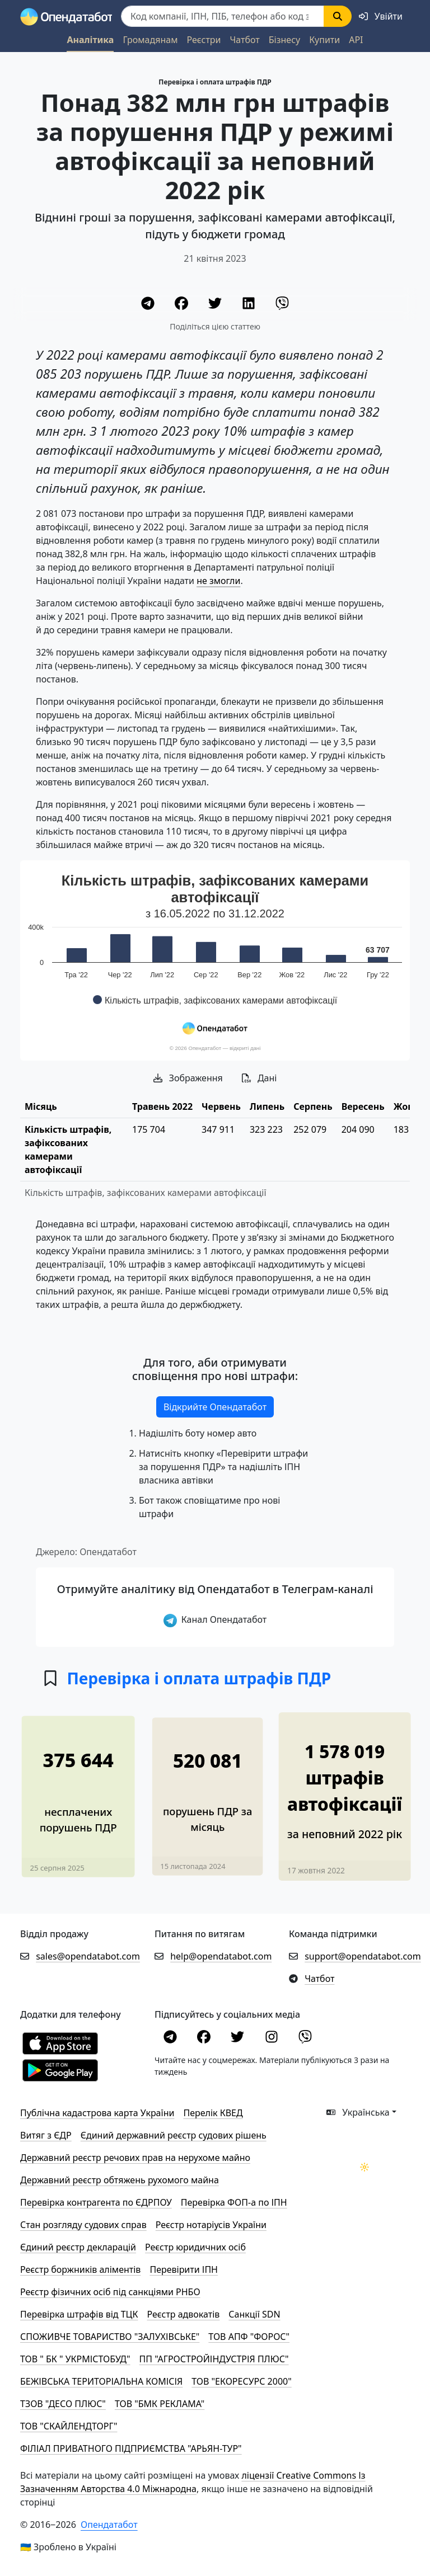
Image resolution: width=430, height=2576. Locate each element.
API (356, 40)
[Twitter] (216, 305)
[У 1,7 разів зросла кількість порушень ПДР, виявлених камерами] (208, 1787)
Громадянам (150, 40)
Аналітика (90, 40)
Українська (358, 2112)
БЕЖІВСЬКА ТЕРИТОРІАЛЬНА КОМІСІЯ (101, 2381)
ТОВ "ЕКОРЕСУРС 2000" (241, 2381)
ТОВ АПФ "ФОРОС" (248, 2336)
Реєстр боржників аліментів (80, 2269)
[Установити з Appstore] (60, 2042)
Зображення (188, 1078)
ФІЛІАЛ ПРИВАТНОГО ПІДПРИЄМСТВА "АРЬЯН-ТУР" (131, 2448)
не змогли (218, 580)
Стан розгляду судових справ (83, 2225)
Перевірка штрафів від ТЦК (79, 2314)
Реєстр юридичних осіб (195, 2247)
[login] (381, 16)
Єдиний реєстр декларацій (78, 2247)
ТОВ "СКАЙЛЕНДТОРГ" (68, 2426)
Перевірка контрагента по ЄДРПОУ (96, 2202)
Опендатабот (109, 2524)
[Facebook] (182, 305)
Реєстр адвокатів (183, 2314)
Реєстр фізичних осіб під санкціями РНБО (110, 2292)
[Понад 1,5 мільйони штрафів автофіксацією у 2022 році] (344, 1786)
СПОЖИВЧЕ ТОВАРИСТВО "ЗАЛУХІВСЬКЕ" (109, 2336)
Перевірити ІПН (183, 2269)
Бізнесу (284, 40)
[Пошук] (222, 16)
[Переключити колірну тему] (364, 2167)
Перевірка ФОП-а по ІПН (234, 2202)
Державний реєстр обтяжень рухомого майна (119, 2180)
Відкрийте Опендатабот (215, 1407)
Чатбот (245, 40)
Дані (259, 1078)
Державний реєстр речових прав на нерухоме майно (135, 2157)
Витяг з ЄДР (46, 2135)
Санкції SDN (254, 2314)
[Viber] (282, 305)
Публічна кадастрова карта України (97, 2113)
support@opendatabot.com (363, 1956)
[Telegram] (149, 305)
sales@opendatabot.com (88, 1956)
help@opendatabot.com (221, 1956)
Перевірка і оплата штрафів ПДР (214, 82)
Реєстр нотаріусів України (211, 2225)
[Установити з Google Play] (60, 2069)
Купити (324, 40)
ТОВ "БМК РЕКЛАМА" (159, 2404)
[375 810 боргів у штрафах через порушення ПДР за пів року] (78, 1786)
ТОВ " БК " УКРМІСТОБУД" (75, 2359)
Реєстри (203, 40)
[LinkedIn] (250, 305)
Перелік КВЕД (212, 2113)
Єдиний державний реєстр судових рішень (174, 2135)
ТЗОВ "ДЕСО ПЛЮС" (63, 2404)
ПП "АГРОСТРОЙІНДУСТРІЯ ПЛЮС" (214, 2359)
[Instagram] (272, 2038)
